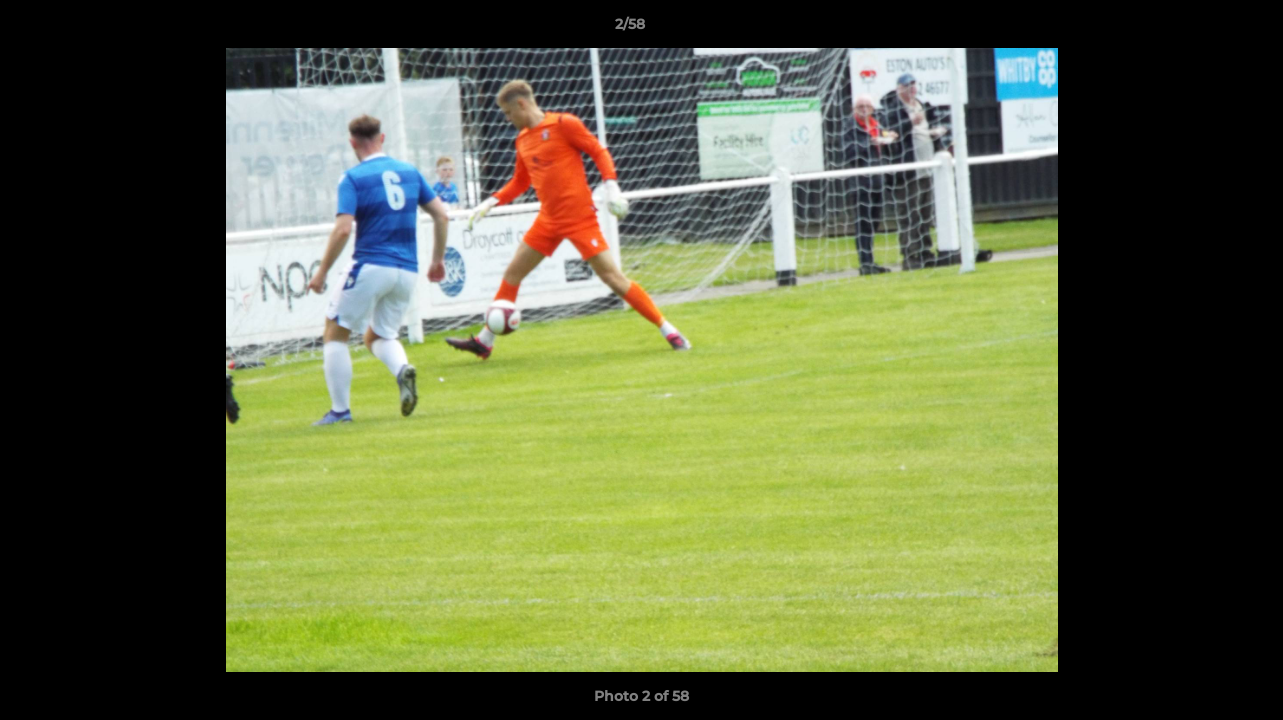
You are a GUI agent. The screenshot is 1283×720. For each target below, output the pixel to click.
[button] (1199, 29)
